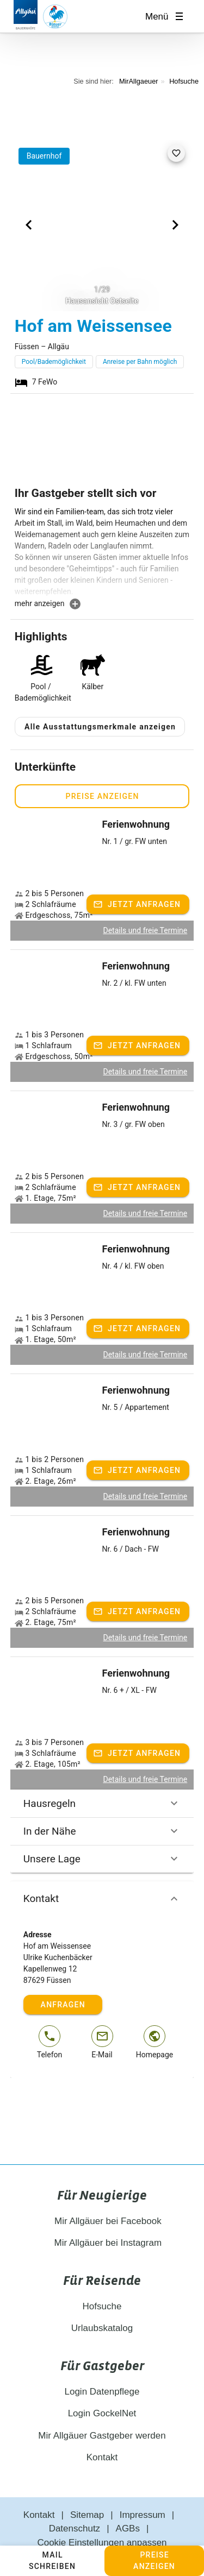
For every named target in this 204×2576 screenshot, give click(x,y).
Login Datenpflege (101, 2365)
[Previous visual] (29, 225)
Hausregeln (102, 1777)
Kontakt (102, 1872)
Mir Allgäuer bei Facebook (101, 2195)
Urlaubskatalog (102, 2302)
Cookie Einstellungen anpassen (101, 2516)
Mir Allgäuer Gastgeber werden (101, 2409)
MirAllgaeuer (138, 81)
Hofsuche (184, 81)
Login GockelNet (102, 2388)
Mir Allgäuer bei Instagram (102, 2217)
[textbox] (102, 551)
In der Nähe (102, 1805)
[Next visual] (175, 225)
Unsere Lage (102, 1833)
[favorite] (176, 153)
